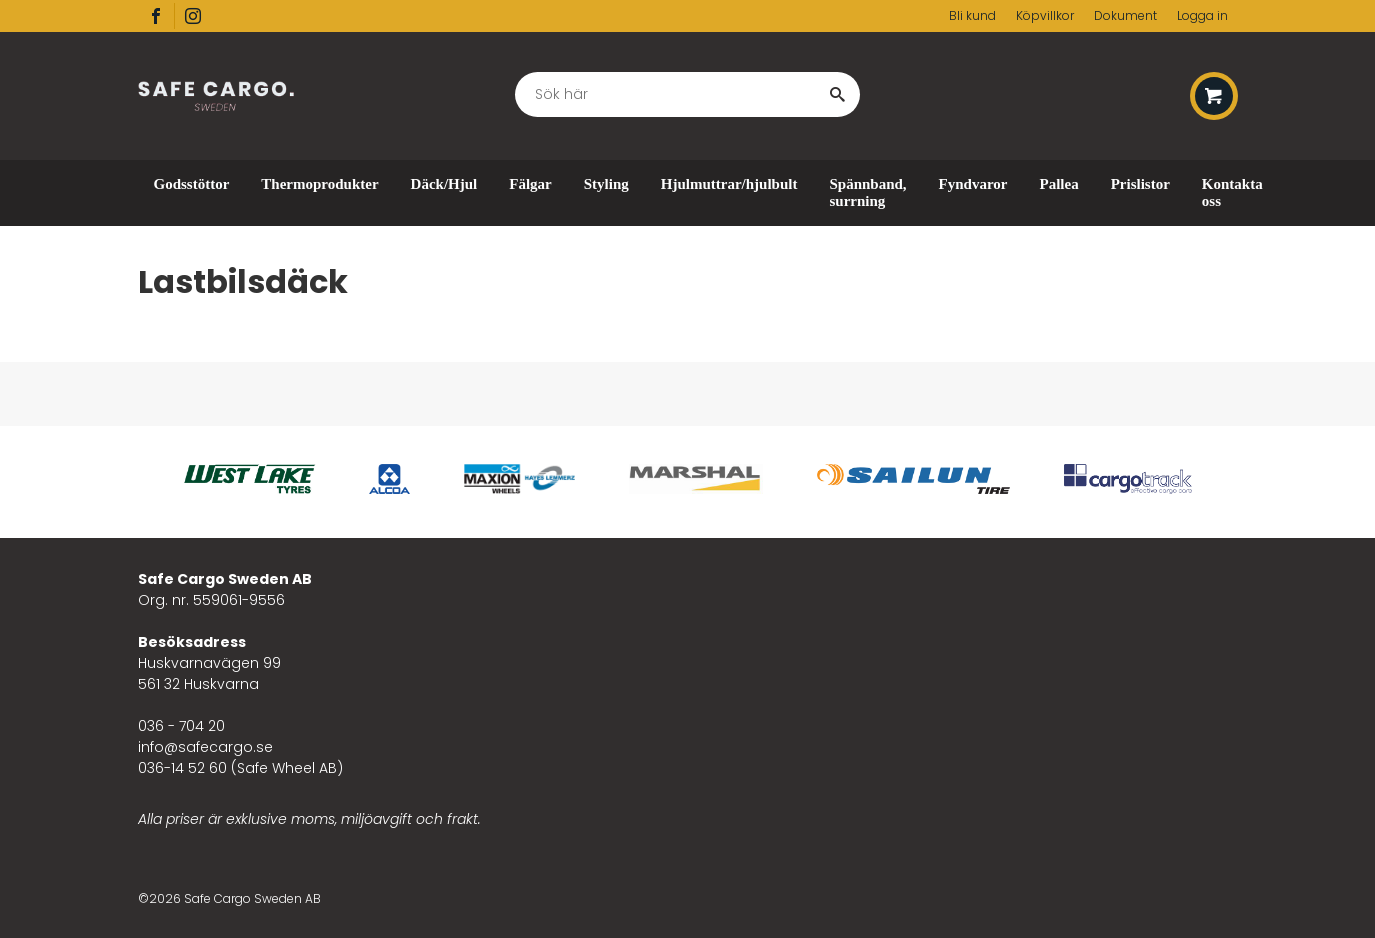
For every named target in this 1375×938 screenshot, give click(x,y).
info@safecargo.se (205, 747)
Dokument (1125, 15)
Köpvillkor (1045, 15)
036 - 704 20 (181, 726)
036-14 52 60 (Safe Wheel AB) (240, 768)
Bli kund (972, 15)
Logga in (1202, 15)
